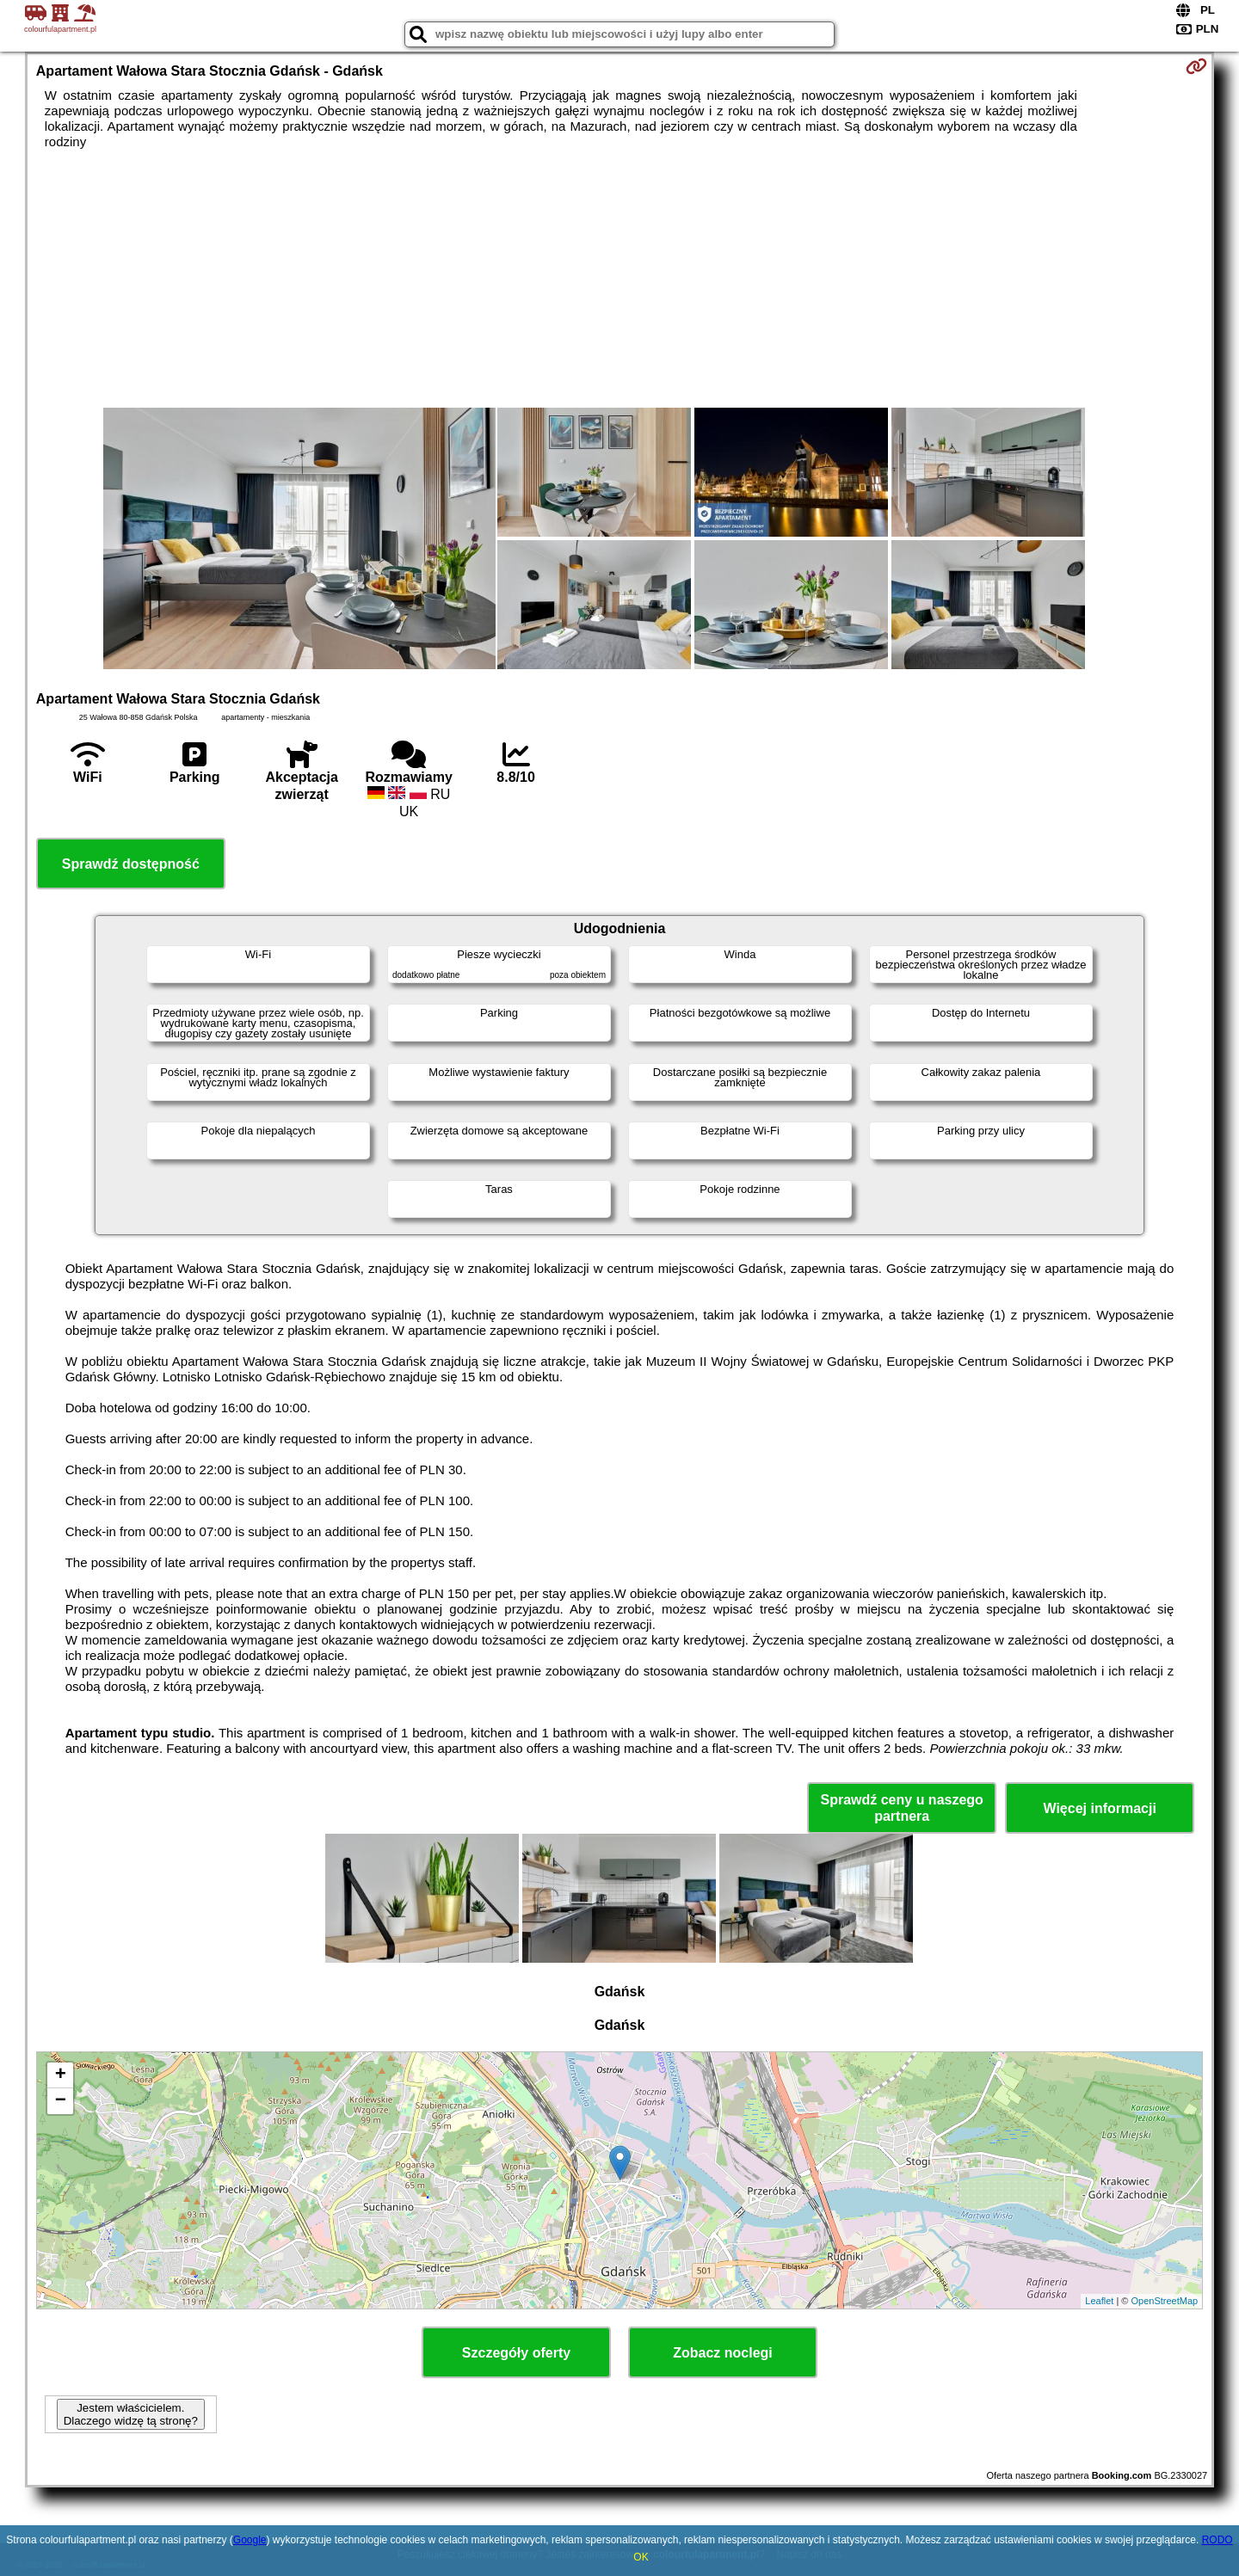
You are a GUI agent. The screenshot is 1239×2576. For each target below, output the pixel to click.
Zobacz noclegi (723, 2352)
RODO (1217, 2540)
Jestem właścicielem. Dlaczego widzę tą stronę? (131, 2414)
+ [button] (60, 2075)
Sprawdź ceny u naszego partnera (901, 1807)
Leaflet (1099, 2301)
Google (250, 2540)
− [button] (60, 2101)
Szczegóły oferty (516, 2352)
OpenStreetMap (1165, 2301)
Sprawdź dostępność (131, 864)
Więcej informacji (1099, 1808)
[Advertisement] (619, 278)
